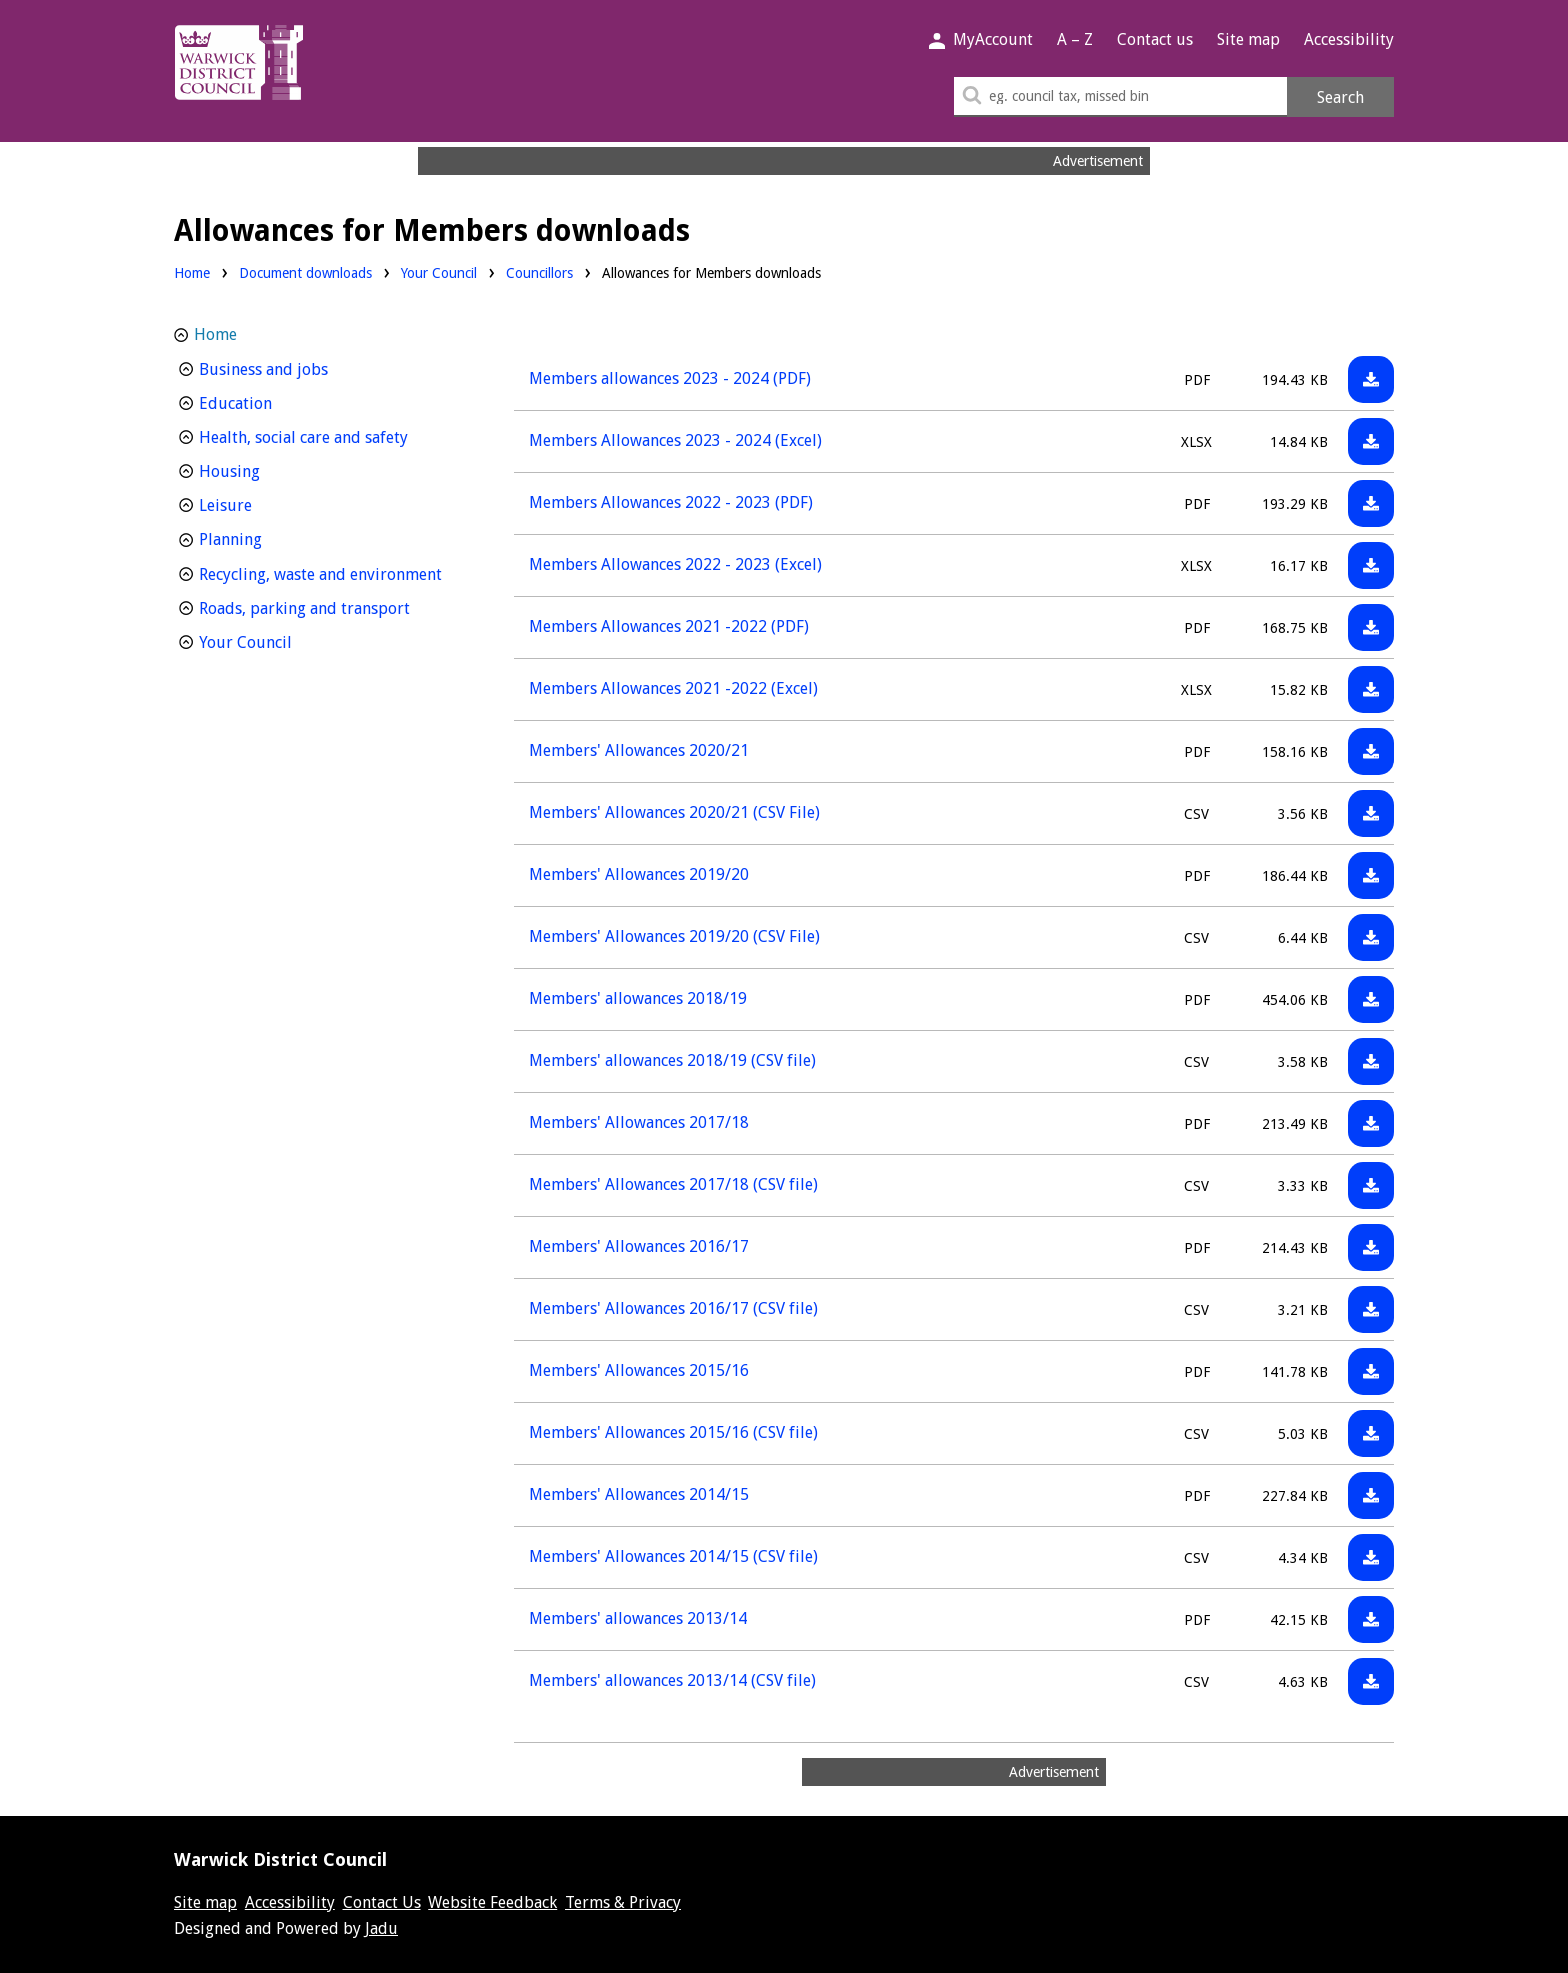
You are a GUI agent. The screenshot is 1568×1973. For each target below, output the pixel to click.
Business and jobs (300, 367)
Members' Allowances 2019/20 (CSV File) (674, 936)
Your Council (439, 271)
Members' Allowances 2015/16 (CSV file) (673, 1432)
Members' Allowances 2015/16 (639, 1370)
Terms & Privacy (623, 1902)
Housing (266, 469)
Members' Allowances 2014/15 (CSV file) (673, 1556)
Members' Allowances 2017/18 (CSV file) (673, 1184)
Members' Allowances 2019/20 (639, 874)
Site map (1248, 39)
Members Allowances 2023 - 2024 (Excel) (675, 440)
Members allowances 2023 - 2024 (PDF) (670, 378)
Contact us (1155, 39)
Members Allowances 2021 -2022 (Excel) (673, 688)
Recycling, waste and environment (331, 572)
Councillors (539, 271)
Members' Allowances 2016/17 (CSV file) (673, 1308)
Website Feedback (492, 1902)
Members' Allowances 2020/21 (639, 750)
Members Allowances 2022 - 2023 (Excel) (675, 564)
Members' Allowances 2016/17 (639, 1246)
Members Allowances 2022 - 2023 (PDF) (671, 502)
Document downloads (305, 273)
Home (192, 273)
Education (272, 401)
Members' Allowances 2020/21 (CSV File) (674, 812)
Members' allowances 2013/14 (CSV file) (672, 1680)
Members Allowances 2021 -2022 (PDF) (669, 626)
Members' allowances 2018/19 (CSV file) (672, 1060)
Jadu (381, 1928)
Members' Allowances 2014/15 (639, 1494)
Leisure (262, 503)
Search (1340, 97)
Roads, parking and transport (331, 606)
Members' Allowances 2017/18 (639, 1122)
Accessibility (1349, 39)
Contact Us (382, 1902)
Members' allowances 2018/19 (638, 998)
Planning (267, 537)
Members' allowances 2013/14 (638, 1618)
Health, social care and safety (331, 435)
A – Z (1075, 39)
